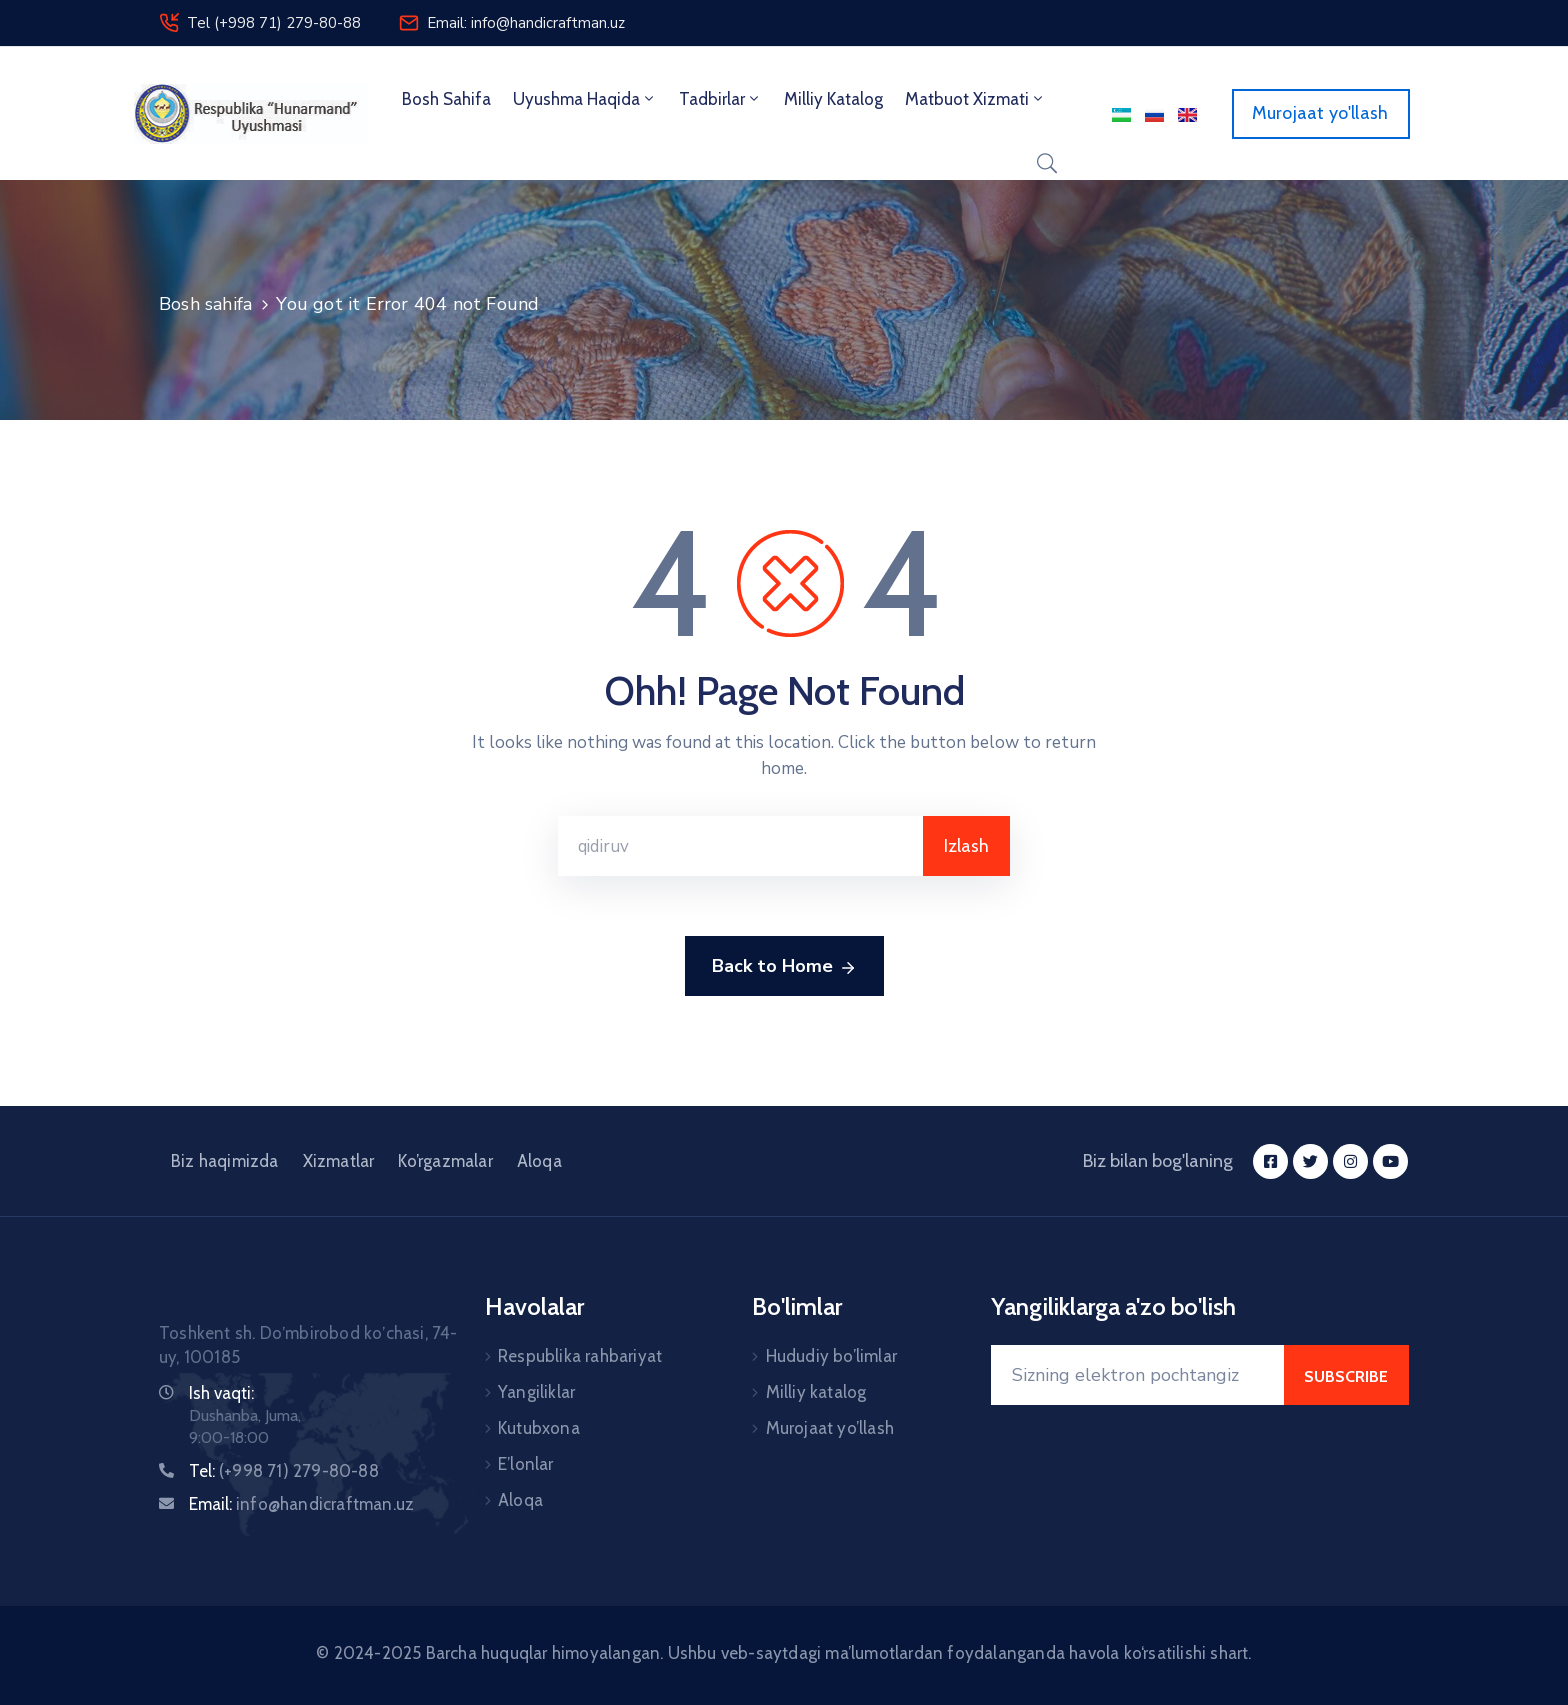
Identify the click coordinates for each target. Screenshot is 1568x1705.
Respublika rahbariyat (580, 1356)
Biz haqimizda (225, 1161)
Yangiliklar (536, 1392)
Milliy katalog (816, 1392)
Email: (301, 1504)
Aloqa (539, 1161)
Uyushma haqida (585, 99)
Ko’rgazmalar (445, 1161)
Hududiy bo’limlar (831, 1356)
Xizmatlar (339, 1161)
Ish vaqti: (221, 1393)
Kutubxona (539, 1428)
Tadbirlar (720, 99)
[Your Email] (1137, 1375)
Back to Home (784, 967)
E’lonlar (526, 1464)
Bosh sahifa (446, 99)
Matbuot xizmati (975, 99)
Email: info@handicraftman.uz (526, 23)
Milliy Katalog (833, 99)
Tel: (284, 1471)
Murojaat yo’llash (830, 1428)
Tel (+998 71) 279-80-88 (274, 23)
